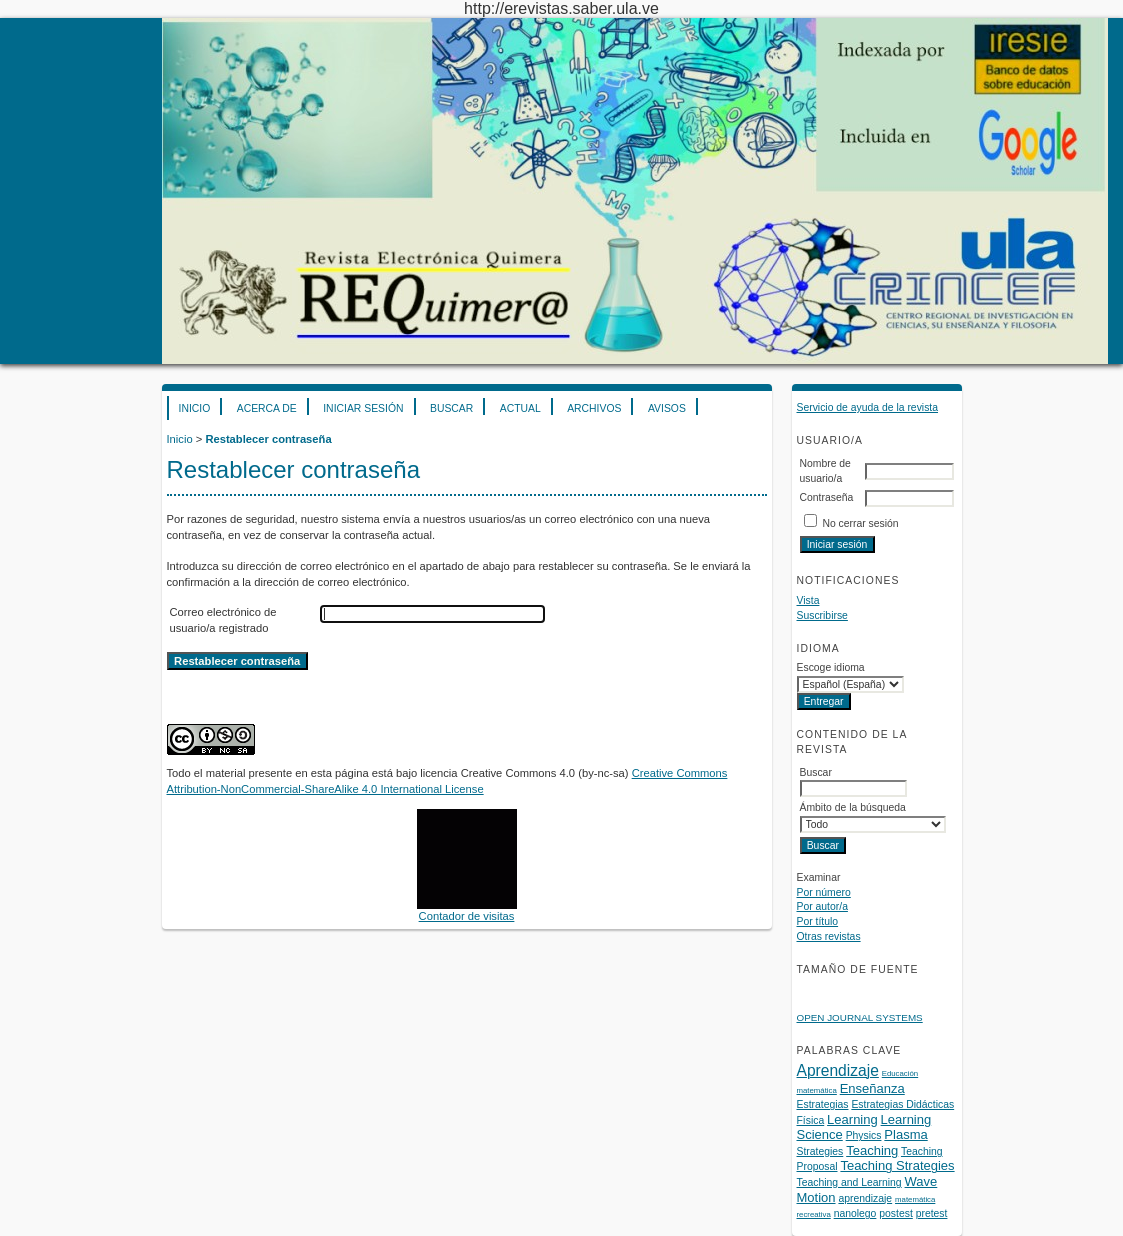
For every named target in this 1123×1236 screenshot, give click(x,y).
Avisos (667, 408)
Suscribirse (822, 615)
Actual (520, 408)
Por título (818, 921)
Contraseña (827, 497)
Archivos (594, 408)
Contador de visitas (467, 916)
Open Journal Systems (860, 1017)
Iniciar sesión (363, 408)
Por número (824, 892)
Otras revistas (829, 936)
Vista (808, 600)
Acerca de (267, 408)
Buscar (451, 408)
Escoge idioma (831, 667)
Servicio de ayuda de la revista (868, 407)
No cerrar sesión (860, 523)
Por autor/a (822, 906)
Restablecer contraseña (268, 439)
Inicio (195, 408)
